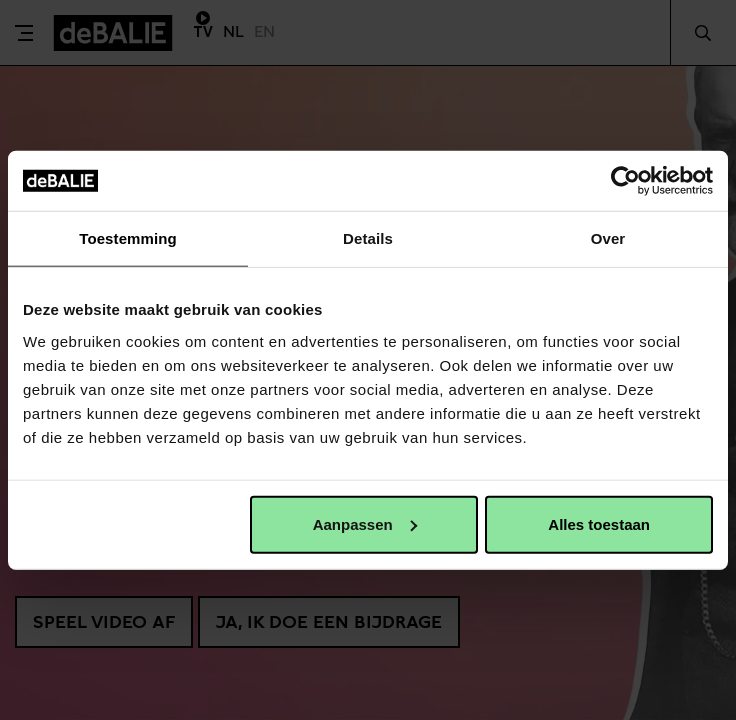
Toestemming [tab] (128, 238)
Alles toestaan (599, 523)
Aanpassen (365, 523)
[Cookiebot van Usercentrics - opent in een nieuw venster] (625, 181)
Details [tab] (368, 238)
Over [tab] (608, 238)
